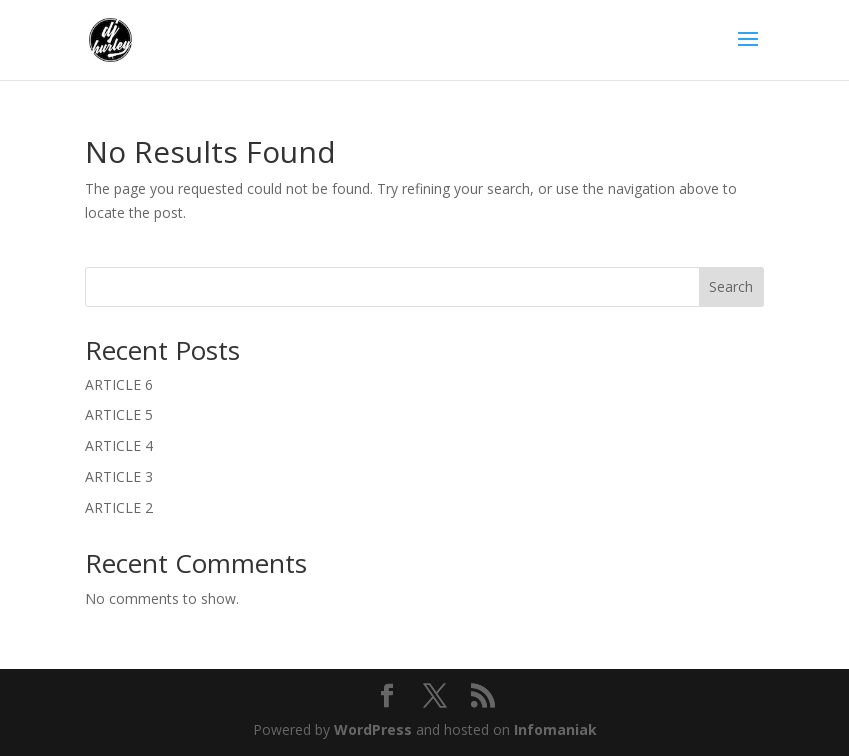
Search (731, 286)
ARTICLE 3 (119, 476)
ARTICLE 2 (119, 507)
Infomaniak (555, 729)
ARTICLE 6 (119, 384)
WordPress (373, 729)
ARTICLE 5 (119, 414)
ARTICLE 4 (119, 445)
